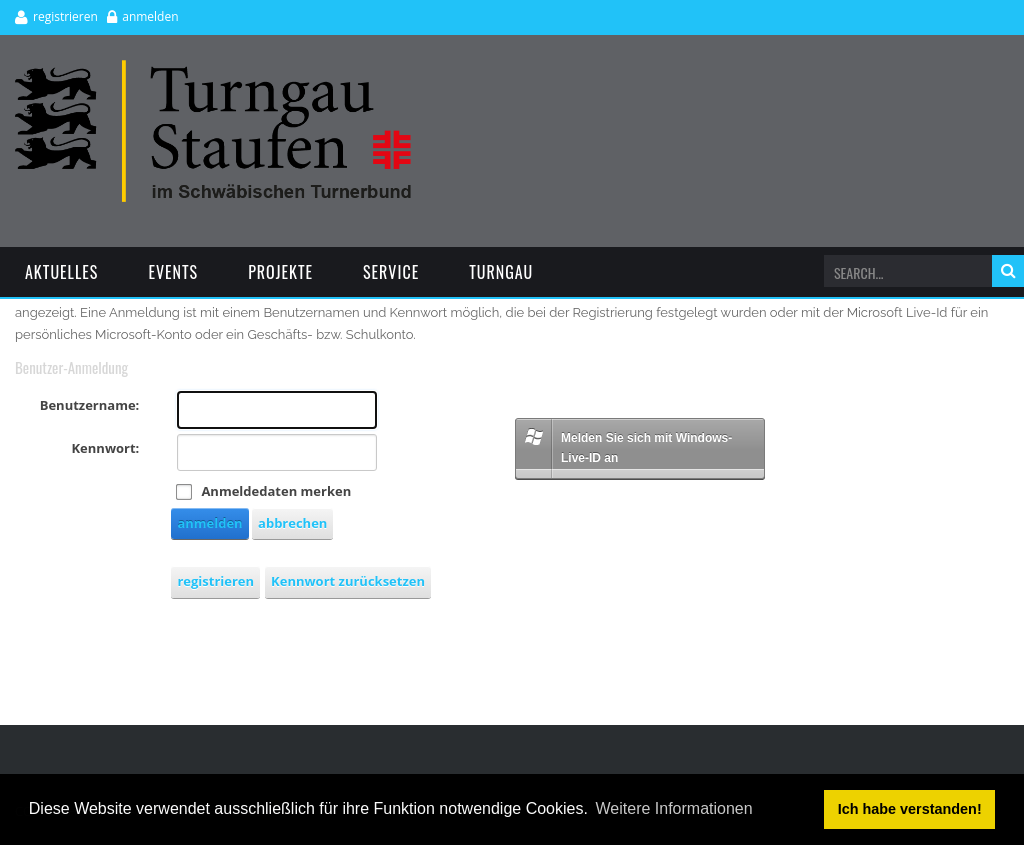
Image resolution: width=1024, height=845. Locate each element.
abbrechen (292, 523)
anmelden (150, 16)
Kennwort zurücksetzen (348, 581)
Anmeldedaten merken (276, 491)
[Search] (904, 273)
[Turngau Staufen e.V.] (213, 69)
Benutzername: (90, 405)
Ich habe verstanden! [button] (910, 809)
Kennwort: (105, 448)
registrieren (65, 16)
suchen (1008, 271)
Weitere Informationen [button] (674, 808)
